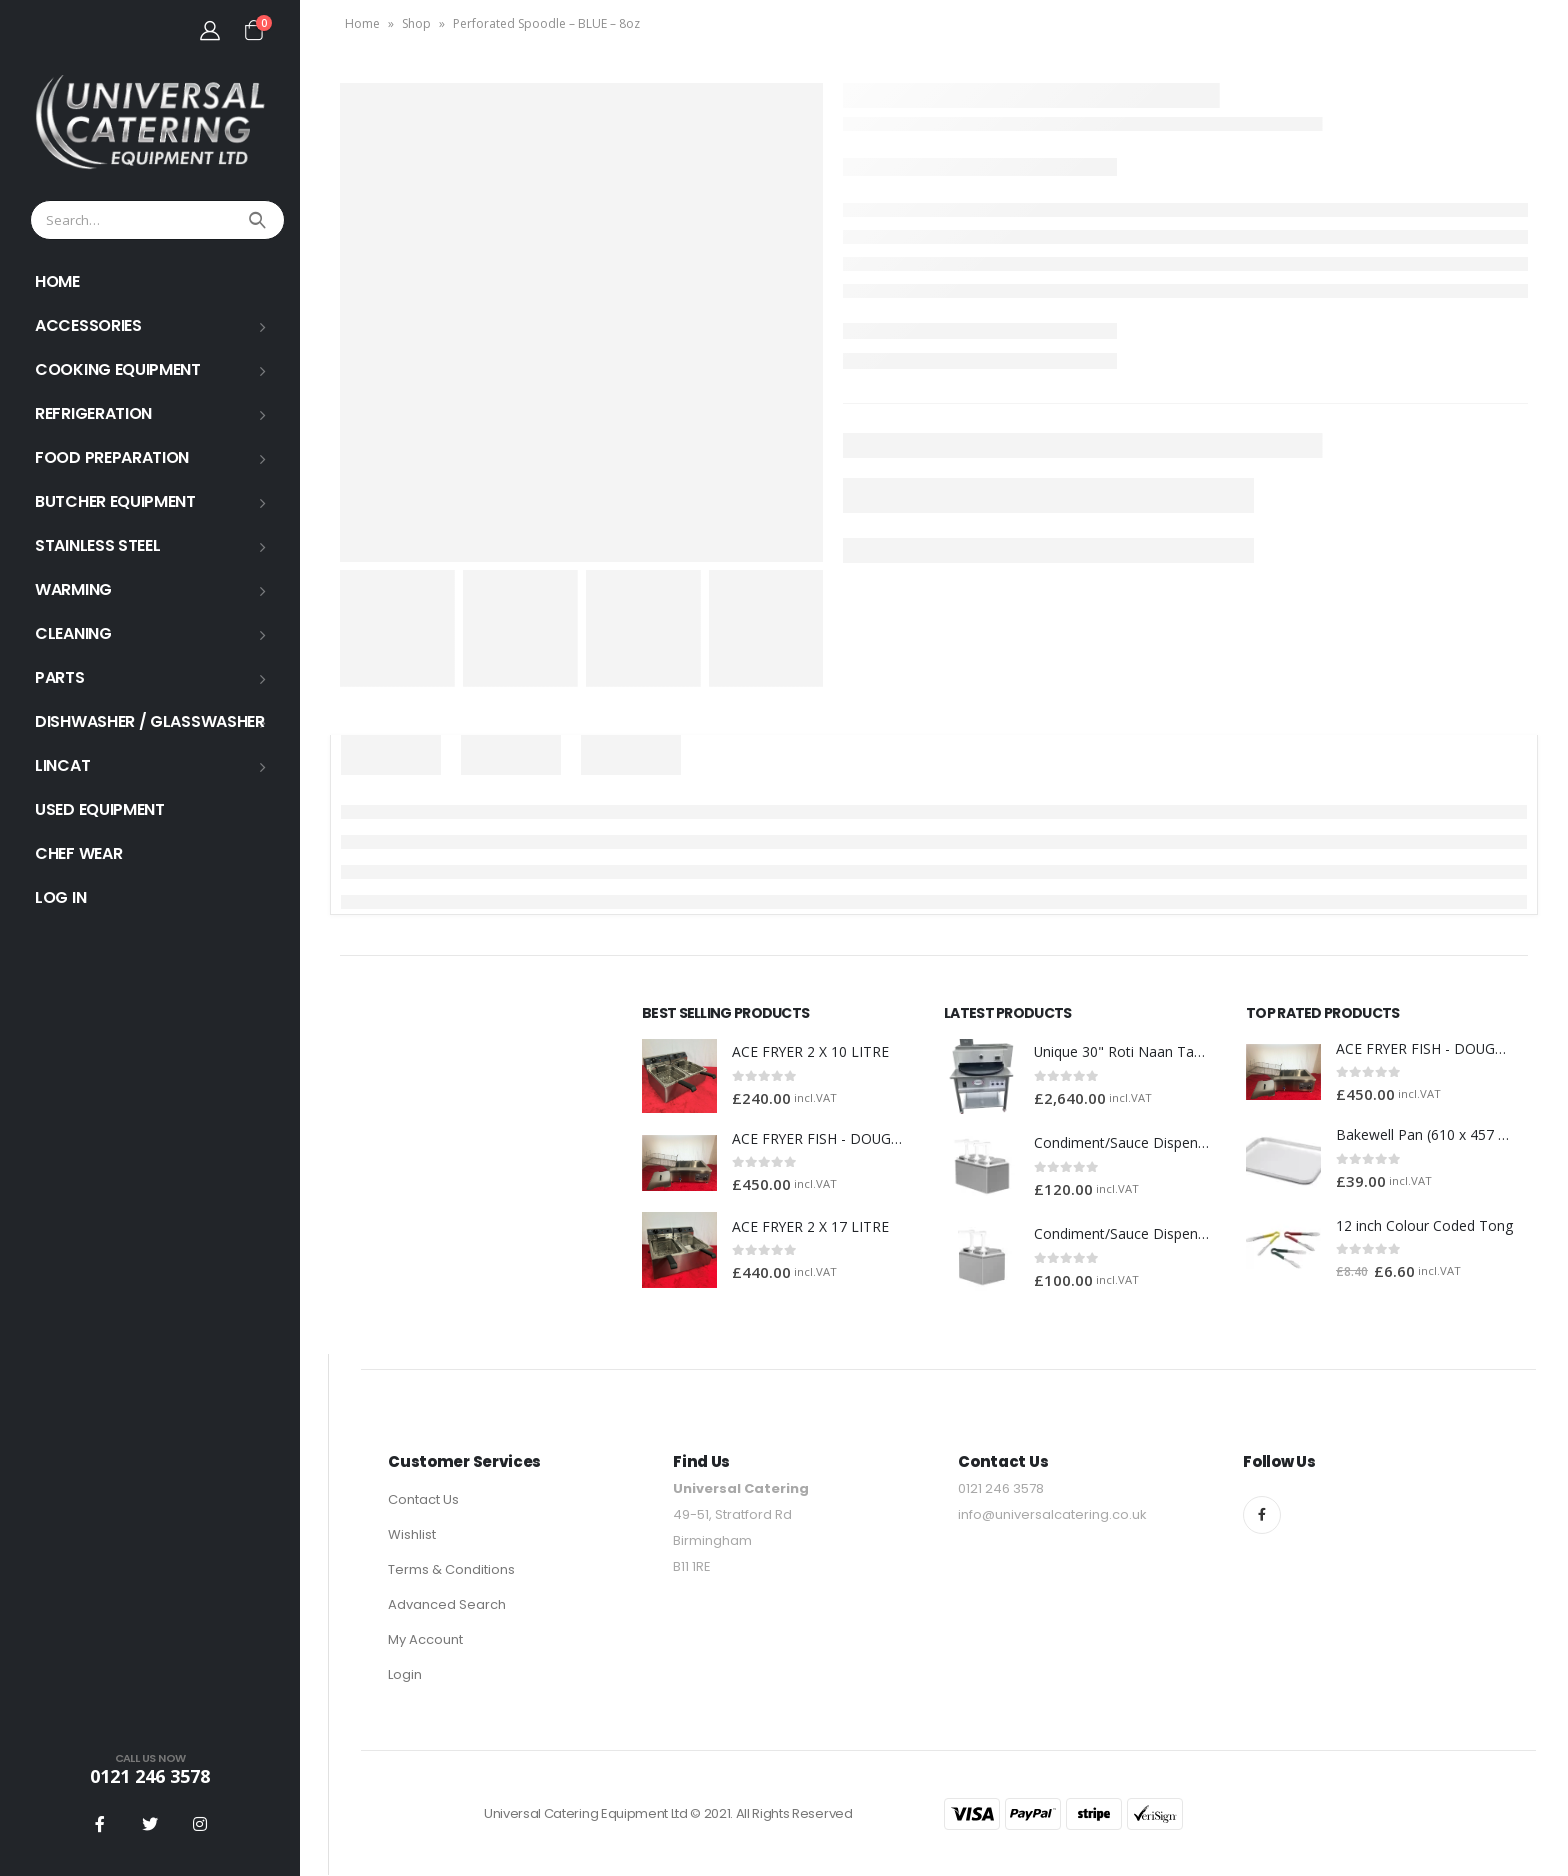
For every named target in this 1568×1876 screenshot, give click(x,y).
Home (362, 23)
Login (405, 1675)
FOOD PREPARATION (112, 457)
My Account (425, 1640)
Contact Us (423, 1500)
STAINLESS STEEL (98, 545)
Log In (60, 897)
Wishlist (412, 1535)
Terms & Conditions (451, 1570)
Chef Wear (78, 853)
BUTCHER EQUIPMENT (115, 501)
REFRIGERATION (93, 413)
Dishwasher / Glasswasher (150, 721)
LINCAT (62, 765)
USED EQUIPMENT (100, 809)
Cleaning (73, 633)
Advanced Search (447, 1605)
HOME (57, 281)
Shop (416, 23)
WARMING (73, 589)
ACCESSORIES (88, 325)
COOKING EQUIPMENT (118, 369)
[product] (679, 1076)
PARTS (60, 677)
